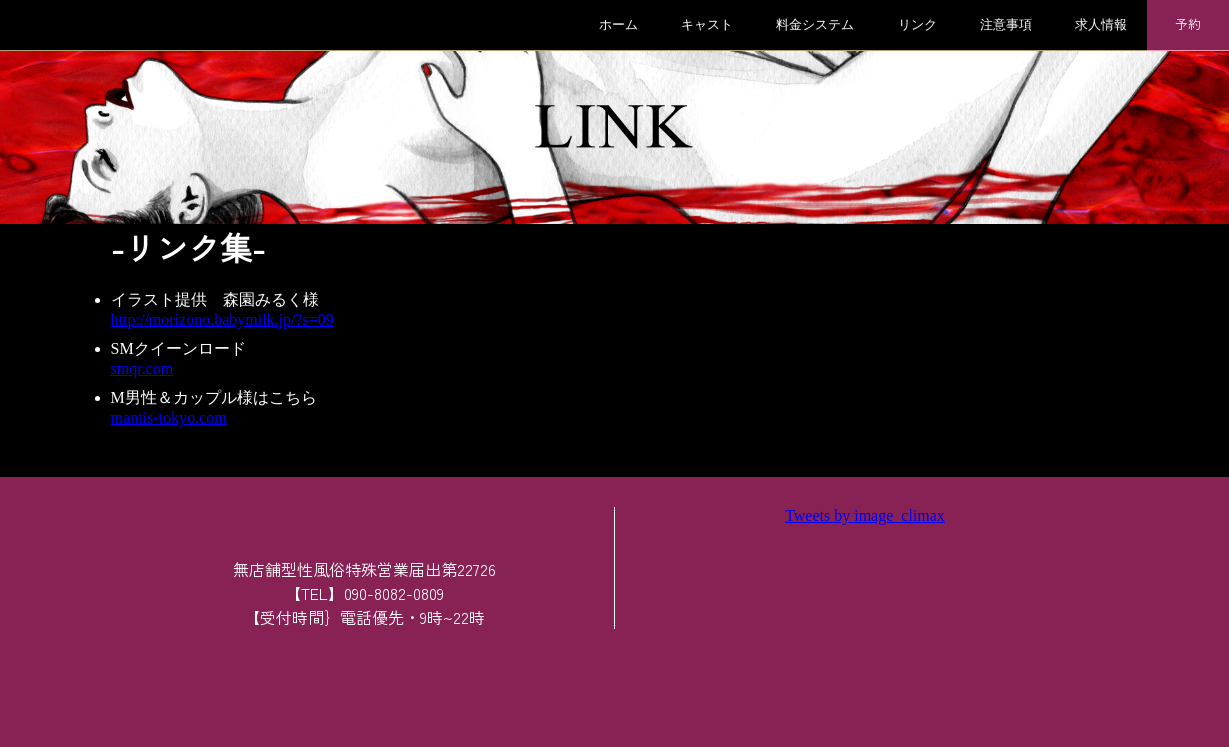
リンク (917, 25)
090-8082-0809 (394, 593)
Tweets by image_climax (865, 515)
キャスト (707, 25)
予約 (1188, 23)
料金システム (815, 25)
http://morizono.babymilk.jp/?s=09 (222, 319)
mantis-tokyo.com (169, 417)
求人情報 (1101, 25)
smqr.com (142, 368)
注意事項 (1006, 25)
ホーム (618, 25)
